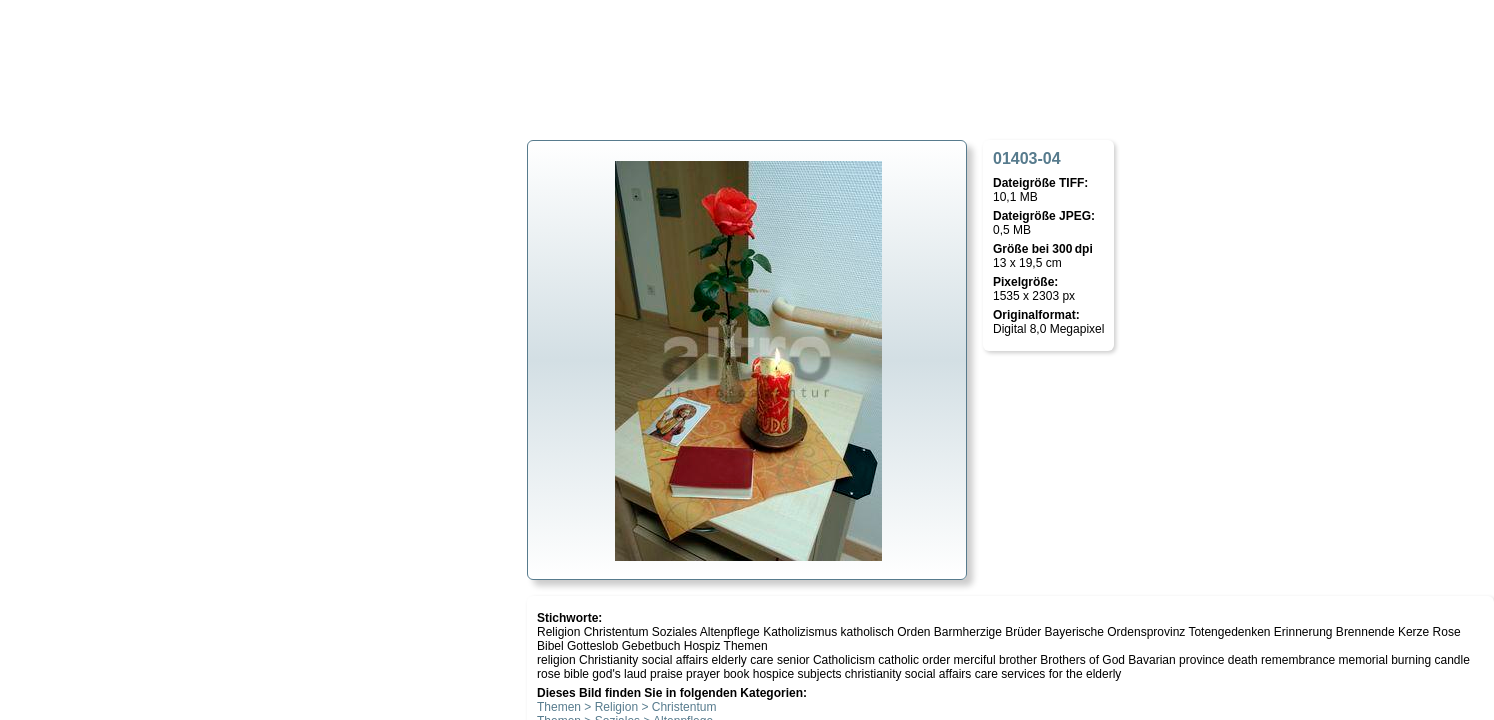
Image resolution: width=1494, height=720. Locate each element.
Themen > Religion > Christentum (626, 707)
